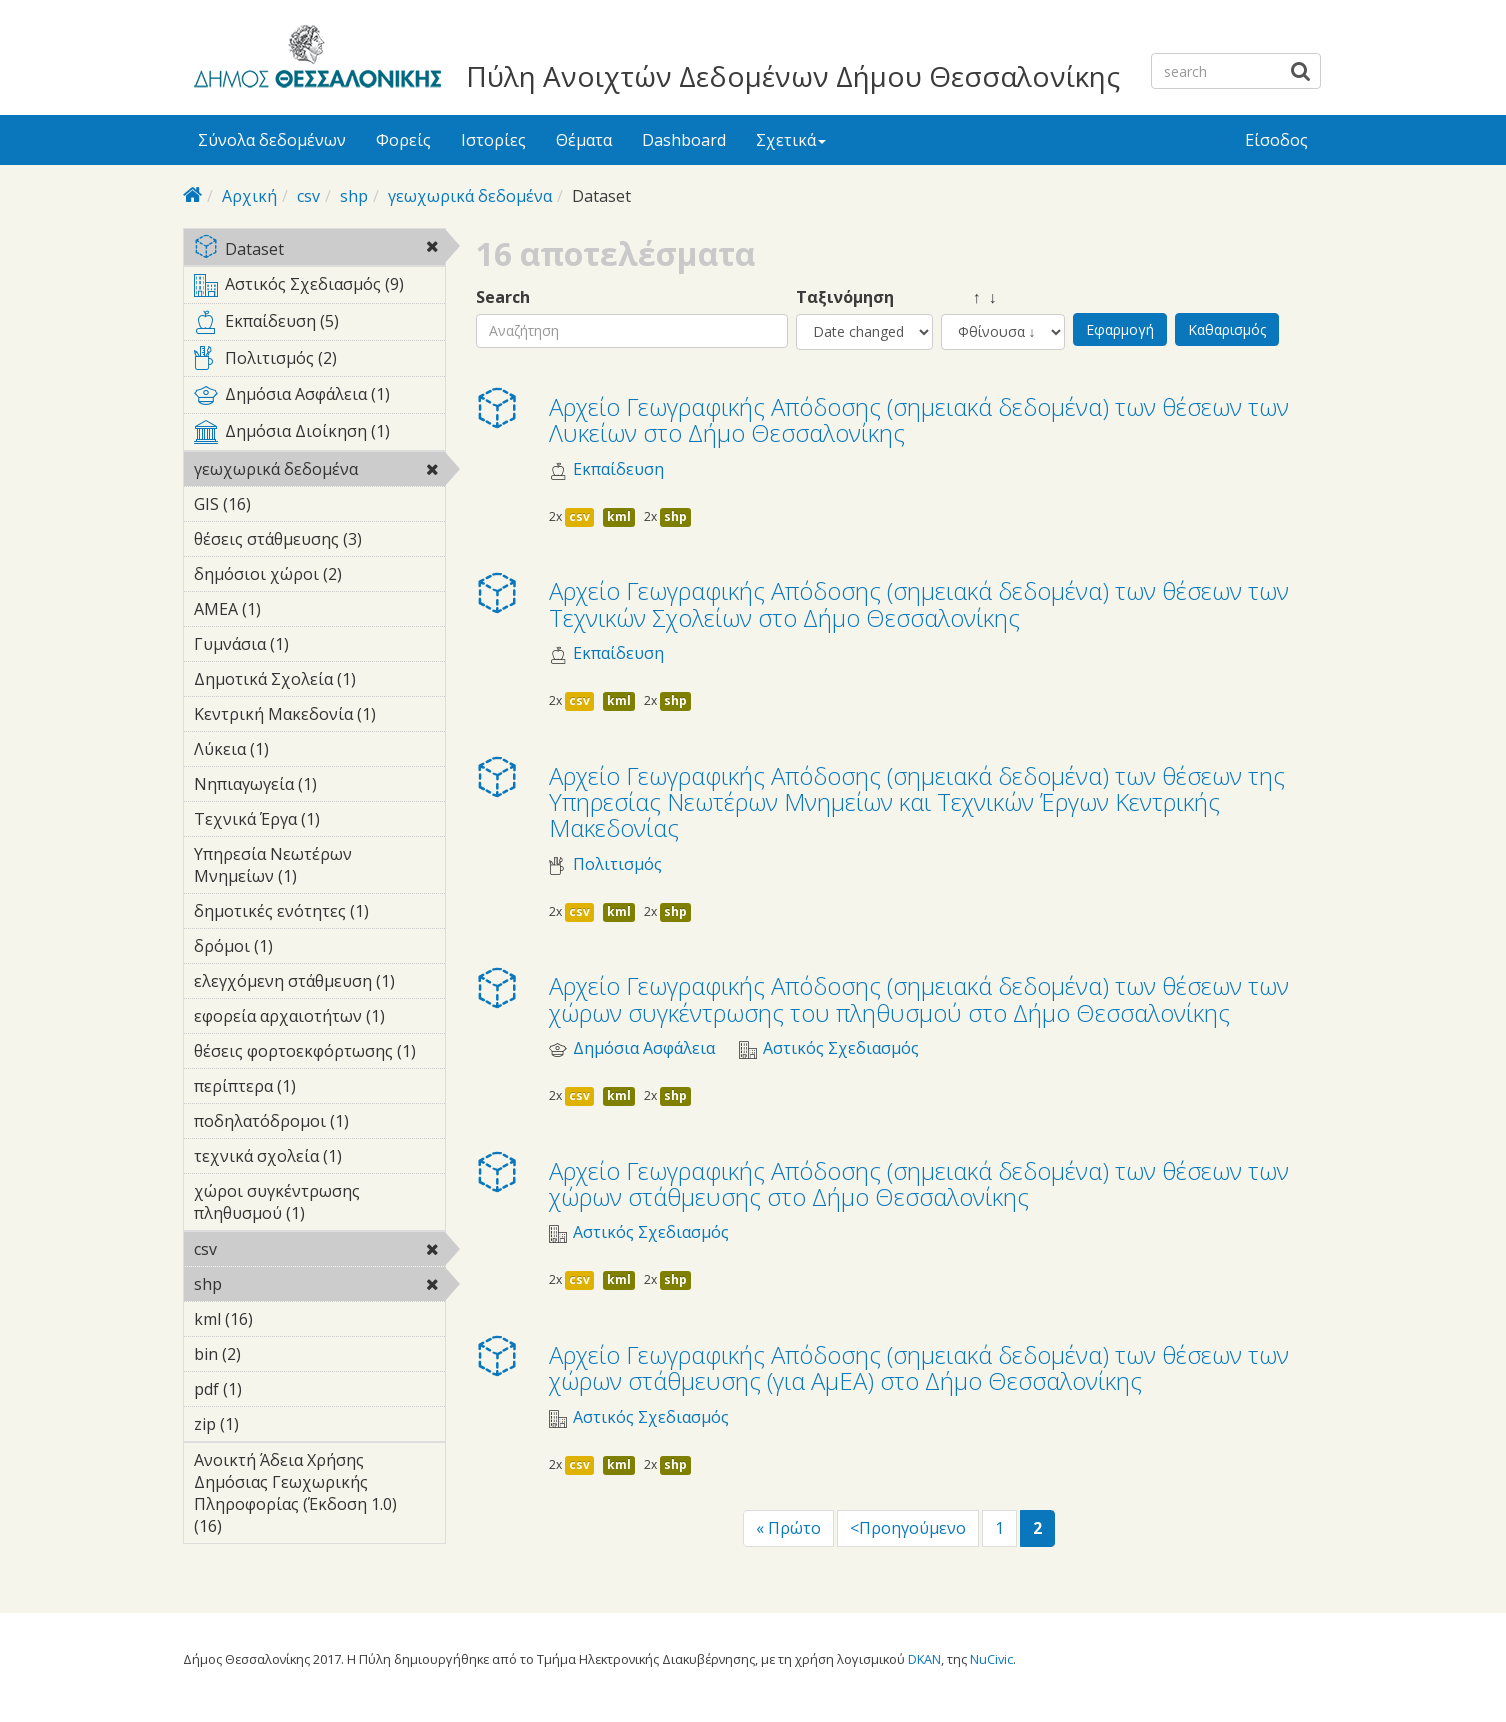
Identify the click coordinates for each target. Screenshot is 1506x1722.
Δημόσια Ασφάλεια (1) (319, 398)
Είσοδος (1276, 140)
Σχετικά (791, 140)
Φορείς (403, 140)
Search (503, 297)
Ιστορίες (493, 140)
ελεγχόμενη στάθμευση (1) (319, 984)
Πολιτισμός (617, 864)
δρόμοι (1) (304, 946)
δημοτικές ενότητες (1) (319, 914)
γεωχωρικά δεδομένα (470, 196)
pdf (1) (273, 1389)
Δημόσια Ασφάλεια (644, 1048)
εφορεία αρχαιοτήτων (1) (319, 1019)
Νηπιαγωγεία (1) (319, 787)
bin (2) (272, 1354)
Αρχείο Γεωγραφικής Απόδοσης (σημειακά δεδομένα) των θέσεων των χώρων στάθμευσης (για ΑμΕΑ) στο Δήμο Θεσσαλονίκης (919, 1367)
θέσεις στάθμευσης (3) (319, 542)
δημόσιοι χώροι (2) (319, 577)
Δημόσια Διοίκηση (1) (319, 435)
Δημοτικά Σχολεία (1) (319, 682)
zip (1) (270, 1424)
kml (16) (279, 1319)
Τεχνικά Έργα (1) (319, 822)
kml (619, 516)
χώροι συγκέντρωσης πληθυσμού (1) (319, 1205)
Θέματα (584, 140)
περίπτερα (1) (319, 1089)
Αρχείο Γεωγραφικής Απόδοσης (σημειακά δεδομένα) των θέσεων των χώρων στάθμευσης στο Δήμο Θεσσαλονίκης (919, 1183)
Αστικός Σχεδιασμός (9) (319, 288)
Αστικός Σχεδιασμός (841, 1048)
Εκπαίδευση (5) (319, 325)
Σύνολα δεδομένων (272, 140)
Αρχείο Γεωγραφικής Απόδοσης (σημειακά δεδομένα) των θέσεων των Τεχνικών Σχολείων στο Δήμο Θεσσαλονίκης (919, 603)
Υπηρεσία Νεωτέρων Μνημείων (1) (319, 868)
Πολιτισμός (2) (319, 362)
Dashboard (684, 140)
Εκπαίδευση (618, 469)
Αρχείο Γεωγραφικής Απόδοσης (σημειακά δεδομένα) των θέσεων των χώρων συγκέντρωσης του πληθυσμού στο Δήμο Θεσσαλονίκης (919, 998)
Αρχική (249, 196)
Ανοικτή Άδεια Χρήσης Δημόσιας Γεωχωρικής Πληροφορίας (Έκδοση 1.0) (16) (319, 1496)
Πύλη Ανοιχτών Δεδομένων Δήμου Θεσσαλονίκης (793, 76)
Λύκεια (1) (300, 749)
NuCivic (991, 1659)
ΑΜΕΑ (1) (292, 609)
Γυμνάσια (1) (319, 647)
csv (308, 196)
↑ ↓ (969, 297)
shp (354, 196)
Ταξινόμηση (845, 297)
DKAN (924, 1659)
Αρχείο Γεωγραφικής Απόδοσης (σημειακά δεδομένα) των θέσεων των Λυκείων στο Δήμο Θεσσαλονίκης (919, 419)
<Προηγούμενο (908, 1528)
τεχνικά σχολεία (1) (319, 1159)
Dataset (319, 250)
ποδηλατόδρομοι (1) (319, 1124)
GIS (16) (277, 504)
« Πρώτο (788, 1528)
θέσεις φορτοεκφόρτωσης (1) (319, 1054)
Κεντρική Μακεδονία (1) (319, 717)
